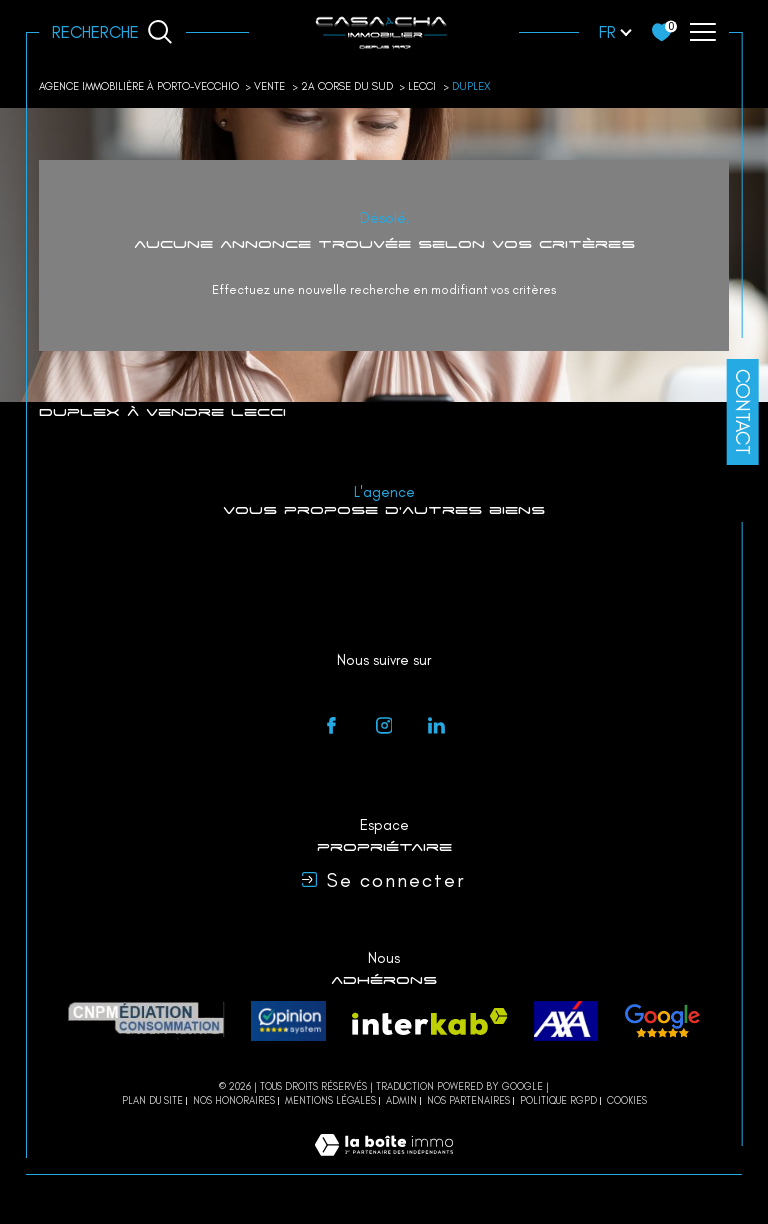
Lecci (422, 86)
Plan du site (152, 1100)
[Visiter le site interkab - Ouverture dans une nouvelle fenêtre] (430, 1021)
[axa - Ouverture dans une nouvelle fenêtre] (566, 1021)
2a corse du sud (347, 86)
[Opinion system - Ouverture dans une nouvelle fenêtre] (288, 1021)
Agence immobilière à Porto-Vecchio (139, 86)
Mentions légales (330, 1100)
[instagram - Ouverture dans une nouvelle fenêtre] (384, 726)
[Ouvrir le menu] (702, 32)
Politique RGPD (558, 1100)
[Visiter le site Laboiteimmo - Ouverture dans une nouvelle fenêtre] (384, 1164)
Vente (269, 86)
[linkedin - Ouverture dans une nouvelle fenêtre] (437, 726)
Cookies (627, 1101)
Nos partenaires (468, 1100)
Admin (401, 1100)
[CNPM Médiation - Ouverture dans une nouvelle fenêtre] (146, 1021)
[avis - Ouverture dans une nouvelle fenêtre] (662, 1021)
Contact (743, 412)
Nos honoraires (234, 1100)
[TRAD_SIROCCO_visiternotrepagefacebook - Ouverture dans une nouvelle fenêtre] (332, 726)
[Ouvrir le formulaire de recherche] (112, 32)
